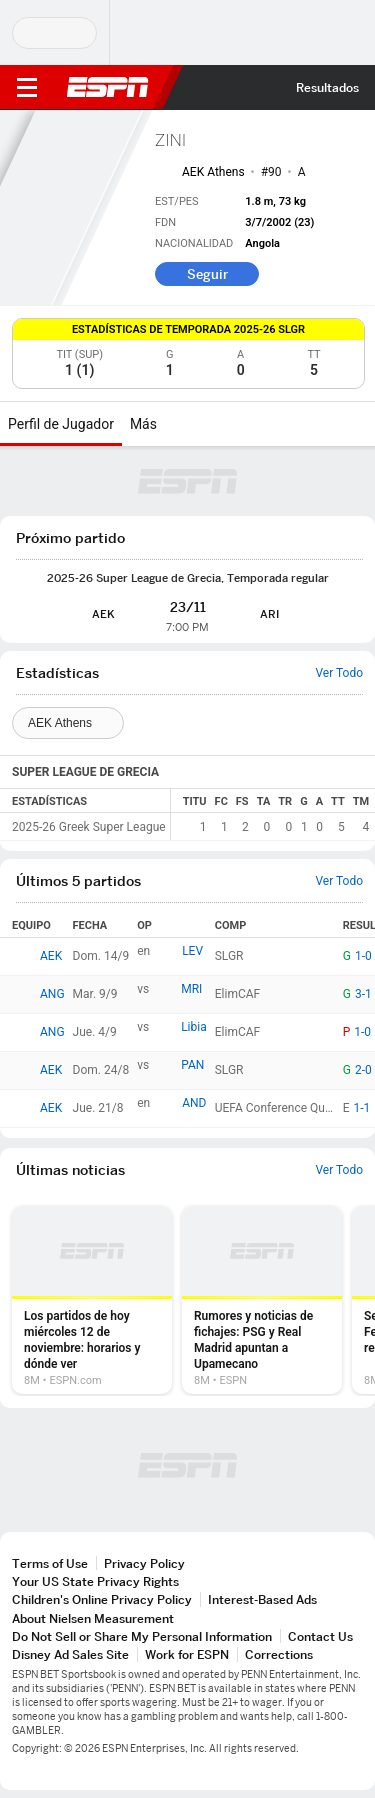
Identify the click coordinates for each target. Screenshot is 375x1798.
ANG (52, 994)
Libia (194, 1027)
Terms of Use (50, 1563)
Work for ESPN (187, 1654)
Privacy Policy (144, 1563)
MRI (191, 989)
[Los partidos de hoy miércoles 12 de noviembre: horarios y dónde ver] (92, 1300)
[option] (92, 1300)
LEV (192, 951)
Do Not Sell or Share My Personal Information (142, 1636)
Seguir (207, 274)
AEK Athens (213, 172)
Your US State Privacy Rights (95, 1581)
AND (194, 1103)
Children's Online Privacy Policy (102, 1599)
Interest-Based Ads (262, 1599)
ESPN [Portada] (108, 87)
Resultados (327, 87)
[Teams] (68, 723)
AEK (51, 956)
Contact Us (320, 1636)
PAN (192, 1065)
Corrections (279, 1654)
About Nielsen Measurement (93, 1618)
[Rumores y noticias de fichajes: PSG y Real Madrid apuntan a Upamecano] (262, 1300)
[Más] (172, 424)
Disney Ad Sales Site (70, 1654)
